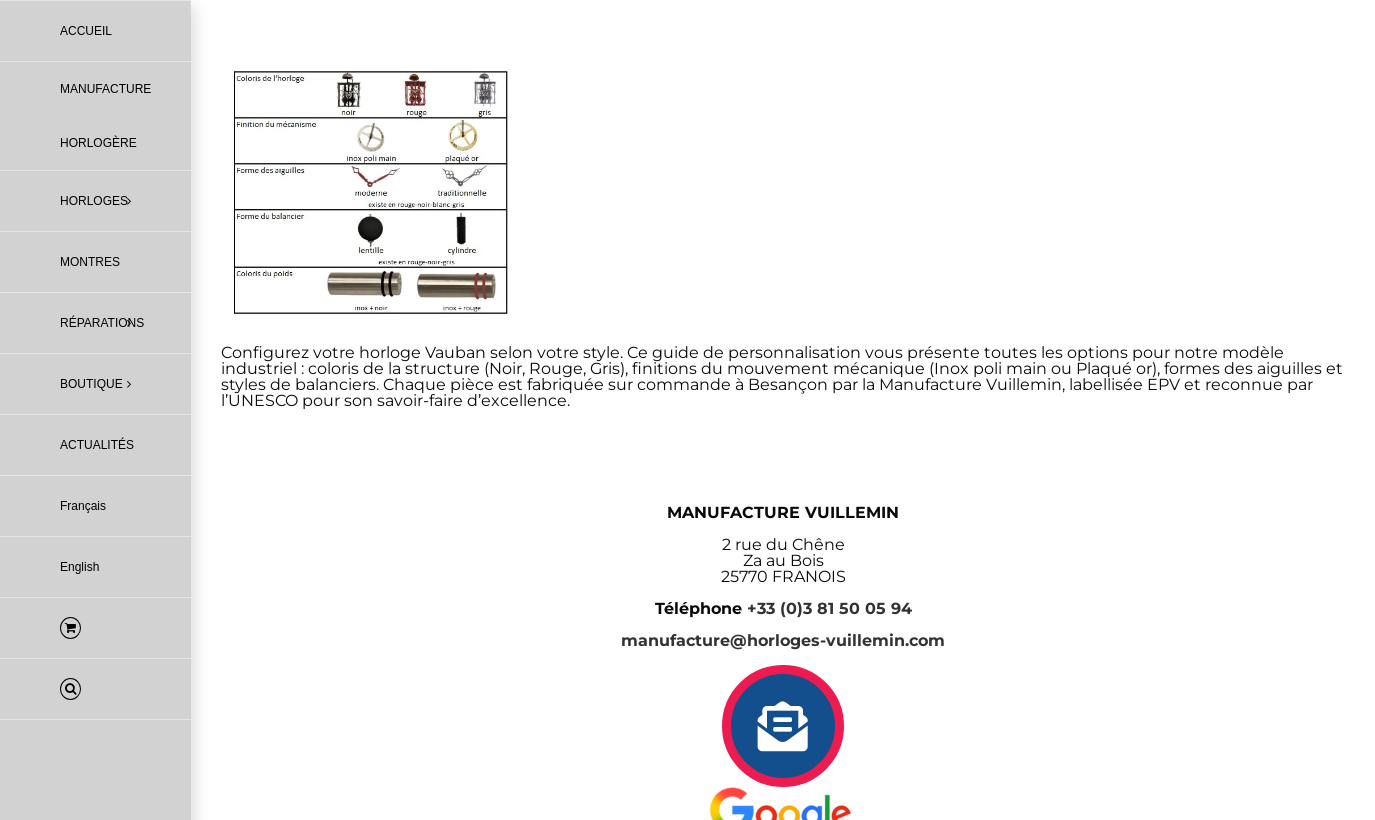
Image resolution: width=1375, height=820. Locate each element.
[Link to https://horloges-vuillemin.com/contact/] (783, 726)
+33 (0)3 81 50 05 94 (829, 608)
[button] (95, 689)
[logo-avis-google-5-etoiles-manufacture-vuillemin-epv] (783, 794)
